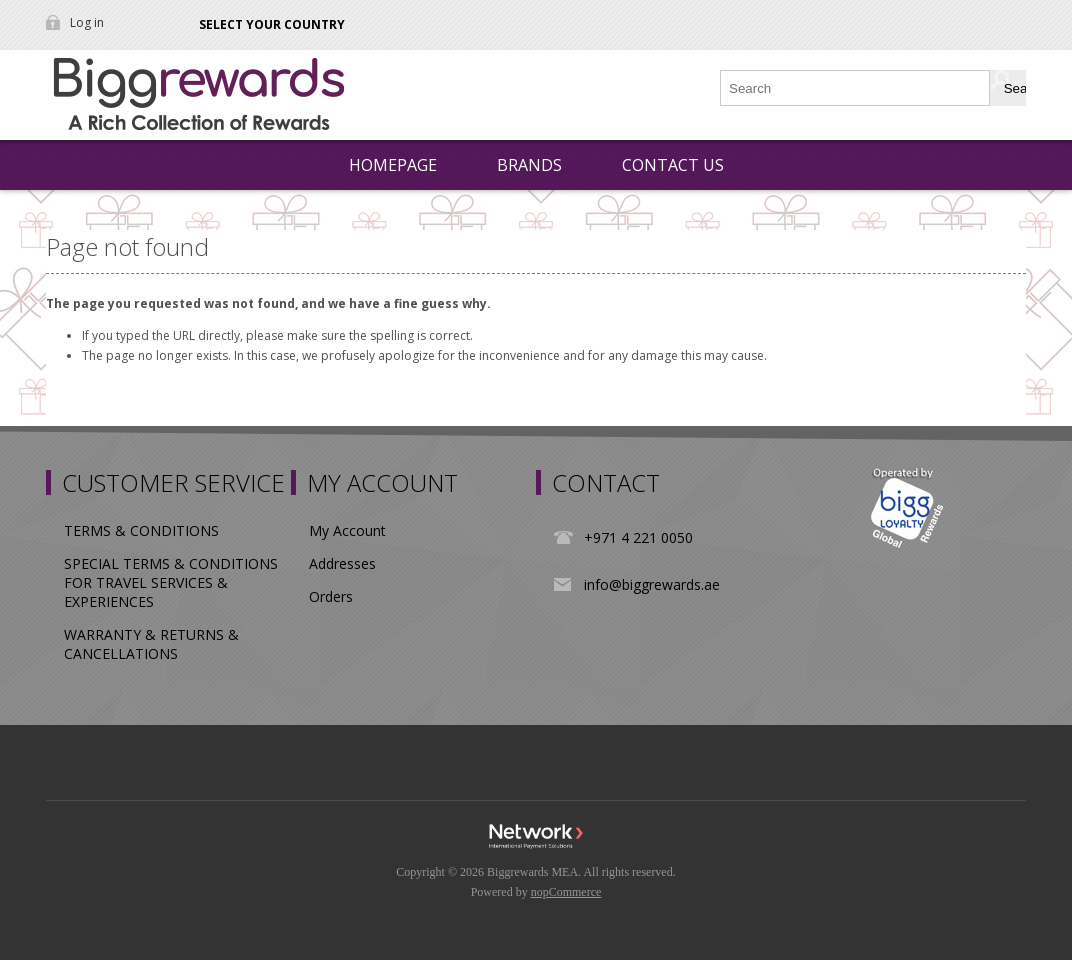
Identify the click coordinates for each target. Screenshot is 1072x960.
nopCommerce (566, 892)
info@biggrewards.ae (652, 584)
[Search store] (856, 88)
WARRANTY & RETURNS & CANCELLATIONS (151, 644)
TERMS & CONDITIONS (141, 530)
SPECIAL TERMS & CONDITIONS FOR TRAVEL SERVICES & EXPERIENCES (171, 582)
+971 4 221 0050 (638, 537)
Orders (331, 596)
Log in (87, 22)
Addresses (342, 563)
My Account (347, 530)
